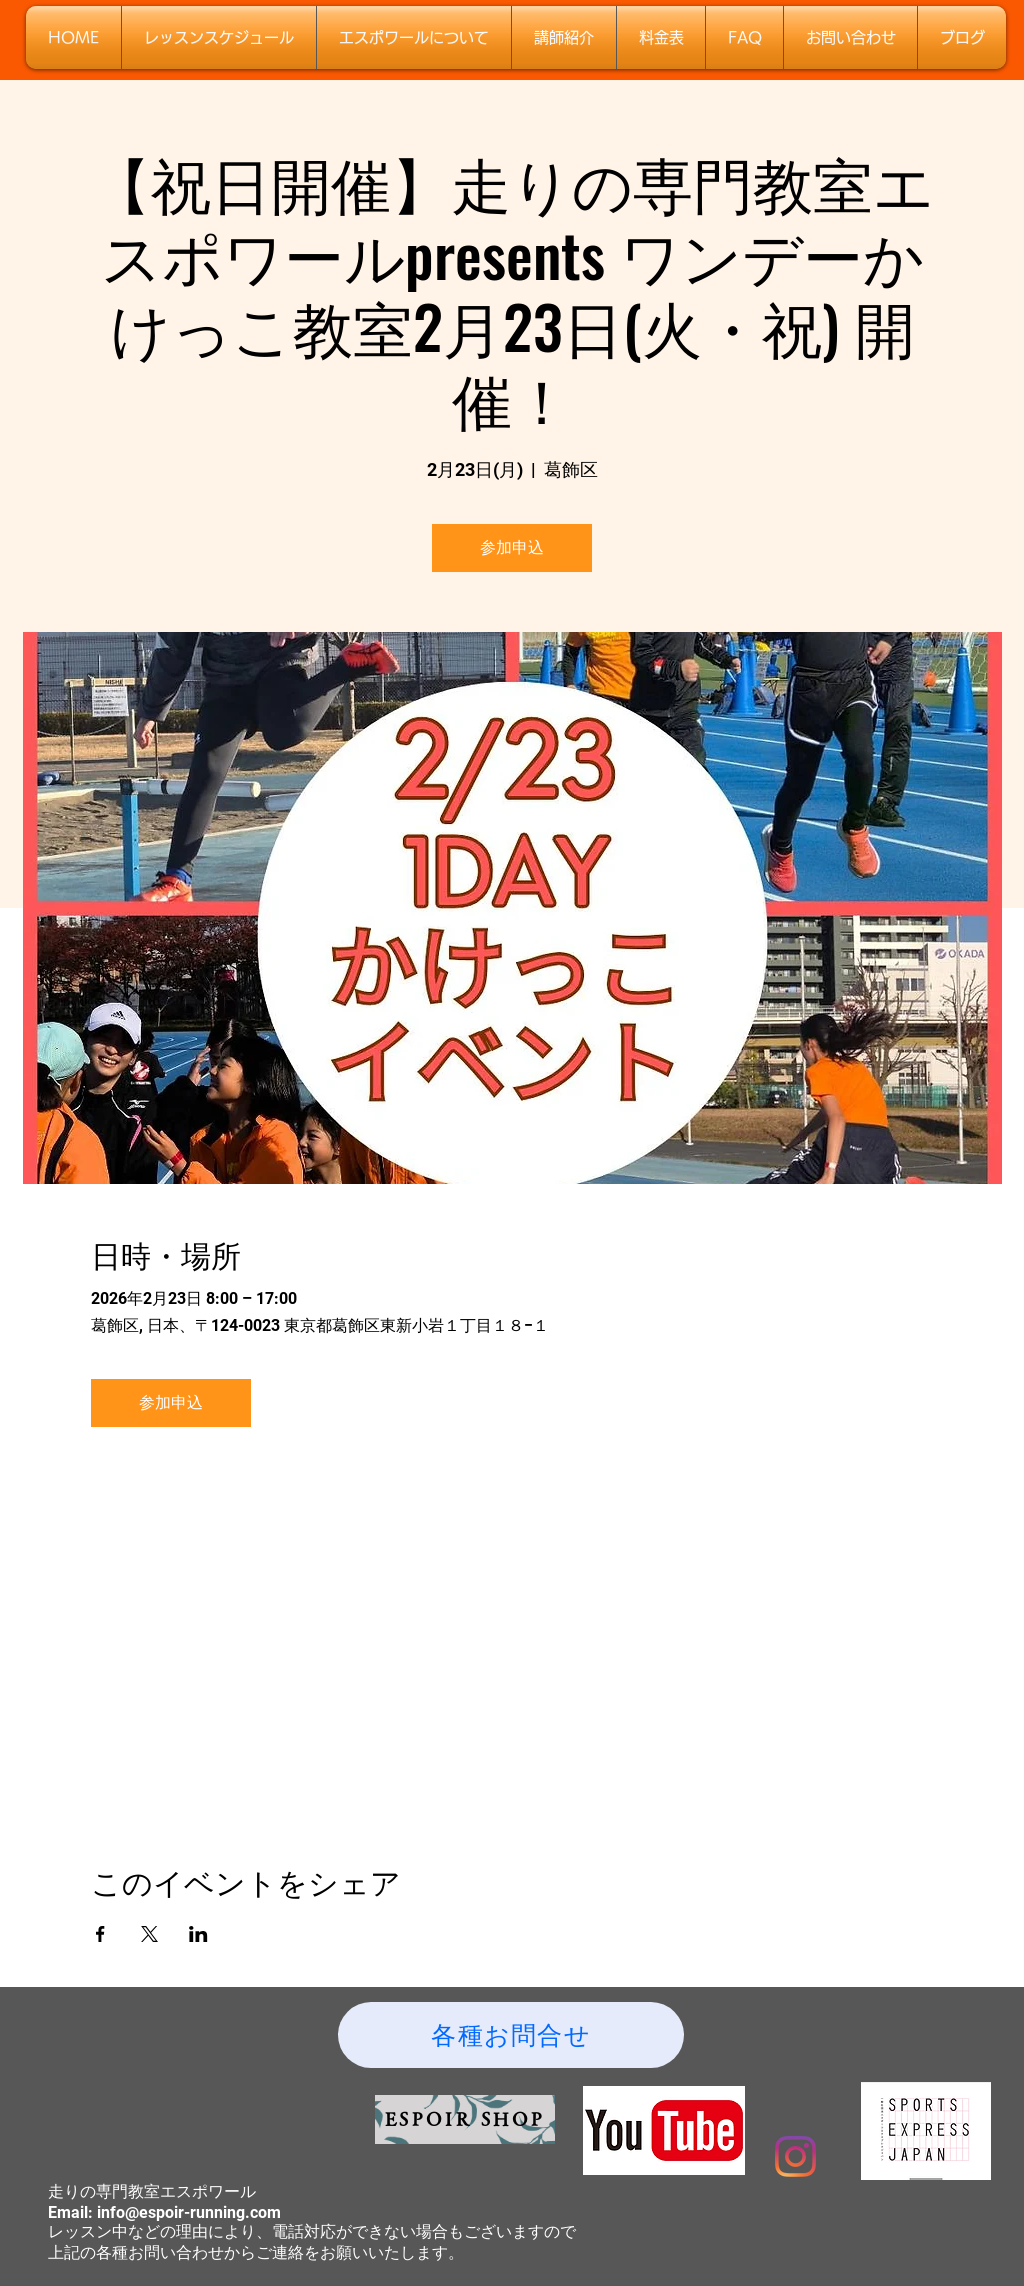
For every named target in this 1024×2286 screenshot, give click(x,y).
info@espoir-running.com (189, 2212)
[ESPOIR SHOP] (465, 2119)
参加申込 (512, 547)
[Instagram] (795, 2156)
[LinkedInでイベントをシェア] (198, 1934)
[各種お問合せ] (511, 2035)
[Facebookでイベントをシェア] (100, 1934)
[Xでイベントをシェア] (149, 1934)
